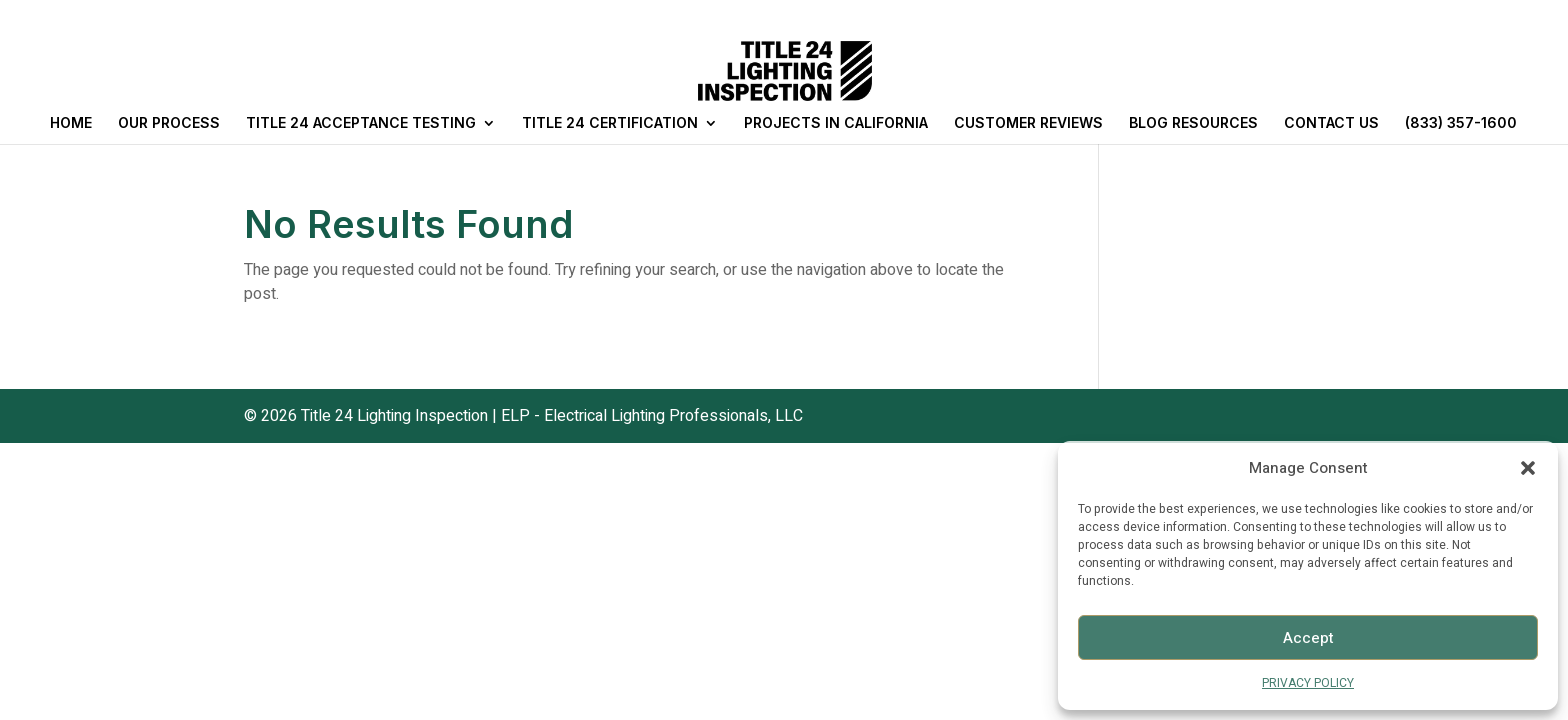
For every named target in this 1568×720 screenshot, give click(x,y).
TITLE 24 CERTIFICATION (610, 123)
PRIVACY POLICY (1308, 683)
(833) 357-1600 (1461, 123)
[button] (1528, 468)
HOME (71, 123)
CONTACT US (1331, 123)
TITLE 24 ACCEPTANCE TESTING (361, 123)
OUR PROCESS (169, 123)
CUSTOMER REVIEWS (1028, 123)
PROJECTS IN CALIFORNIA (836, 123)
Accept (1308, 638)
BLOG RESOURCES (1193, 123)
